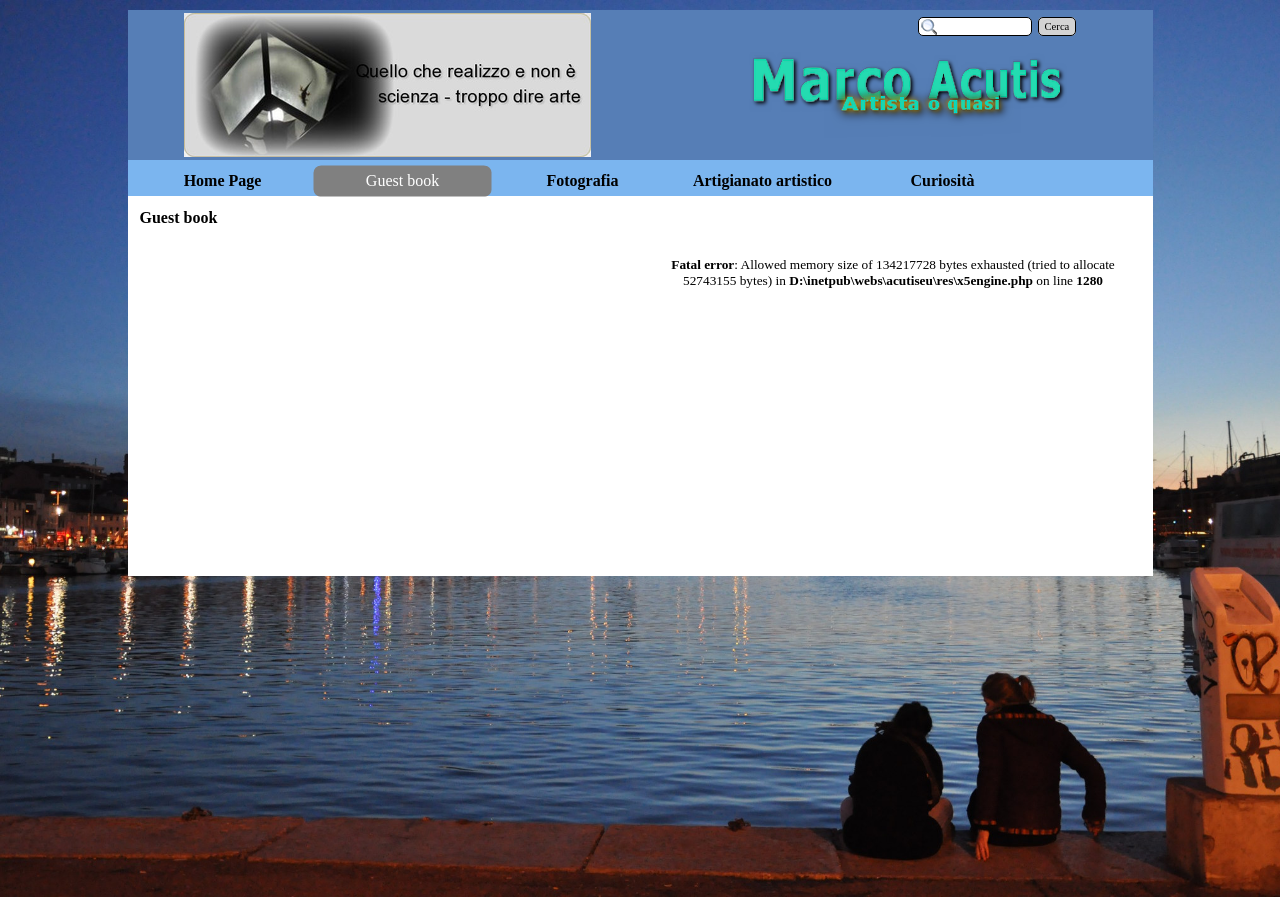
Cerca (1057, 26)
